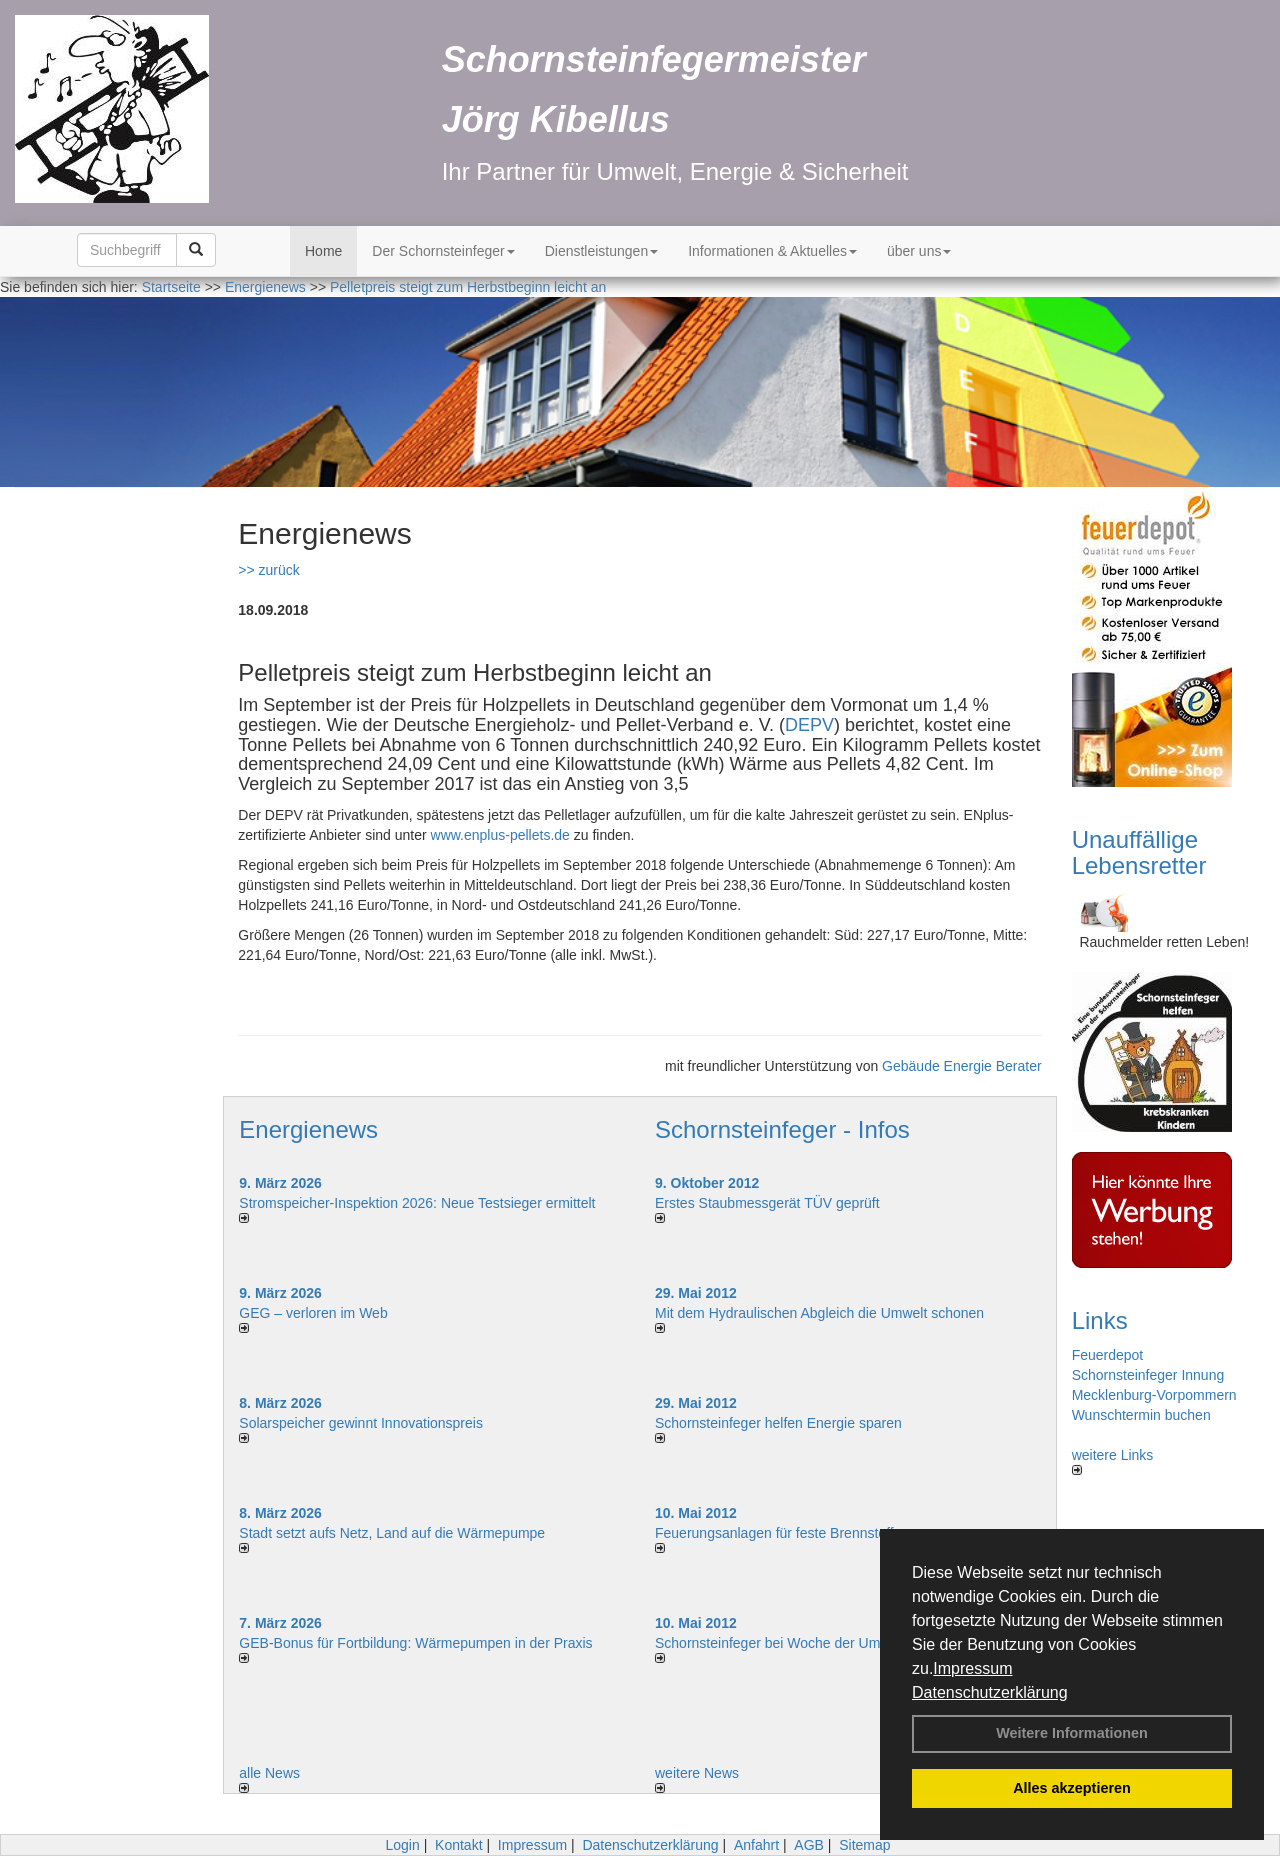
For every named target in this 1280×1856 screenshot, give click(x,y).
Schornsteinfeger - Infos (782, 1129)
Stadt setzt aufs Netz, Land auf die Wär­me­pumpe (392, 1533)
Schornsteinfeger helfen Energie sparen (778, 1423)
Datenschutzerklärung (990, 1692)
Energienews (308, 1129)
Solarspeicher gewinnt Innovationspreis (361, 1423)
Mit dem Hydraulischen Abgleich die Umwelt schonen (819, 1313)
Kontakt (458, 1845)
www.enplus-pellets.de (500, 835)
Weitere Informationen (1072, 1733)
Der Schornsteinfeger (443, 251)
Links (1100, 1320)
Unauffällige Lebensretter (1139, 852)
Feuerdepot (1108, 1355)
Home (323, 251)
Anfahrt (756, 1845)
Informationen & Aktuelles (772, 251)
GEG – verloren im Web (313, 1313)
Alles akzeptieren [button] (1072, 1788)
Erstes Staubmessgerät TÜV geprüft (767, 1203)
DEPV (809, 725)
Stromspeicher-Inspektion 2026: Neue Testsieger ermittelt (417, 1203)
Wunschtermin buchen (1141, 1415)
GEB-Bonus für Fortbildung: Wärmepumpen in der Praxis (415, 1643)
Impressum (972, 1668)
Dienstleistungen (602, 251)
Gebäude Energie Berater (962, 1066)
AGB (809, 1845)
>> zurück (268, 570)
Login (402, 1845)
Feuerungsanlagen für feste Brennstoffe (778, 1533)
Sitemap (864, 1845)
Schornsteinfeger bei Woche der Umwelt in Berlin (807, 1643)
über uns (919, 251)
